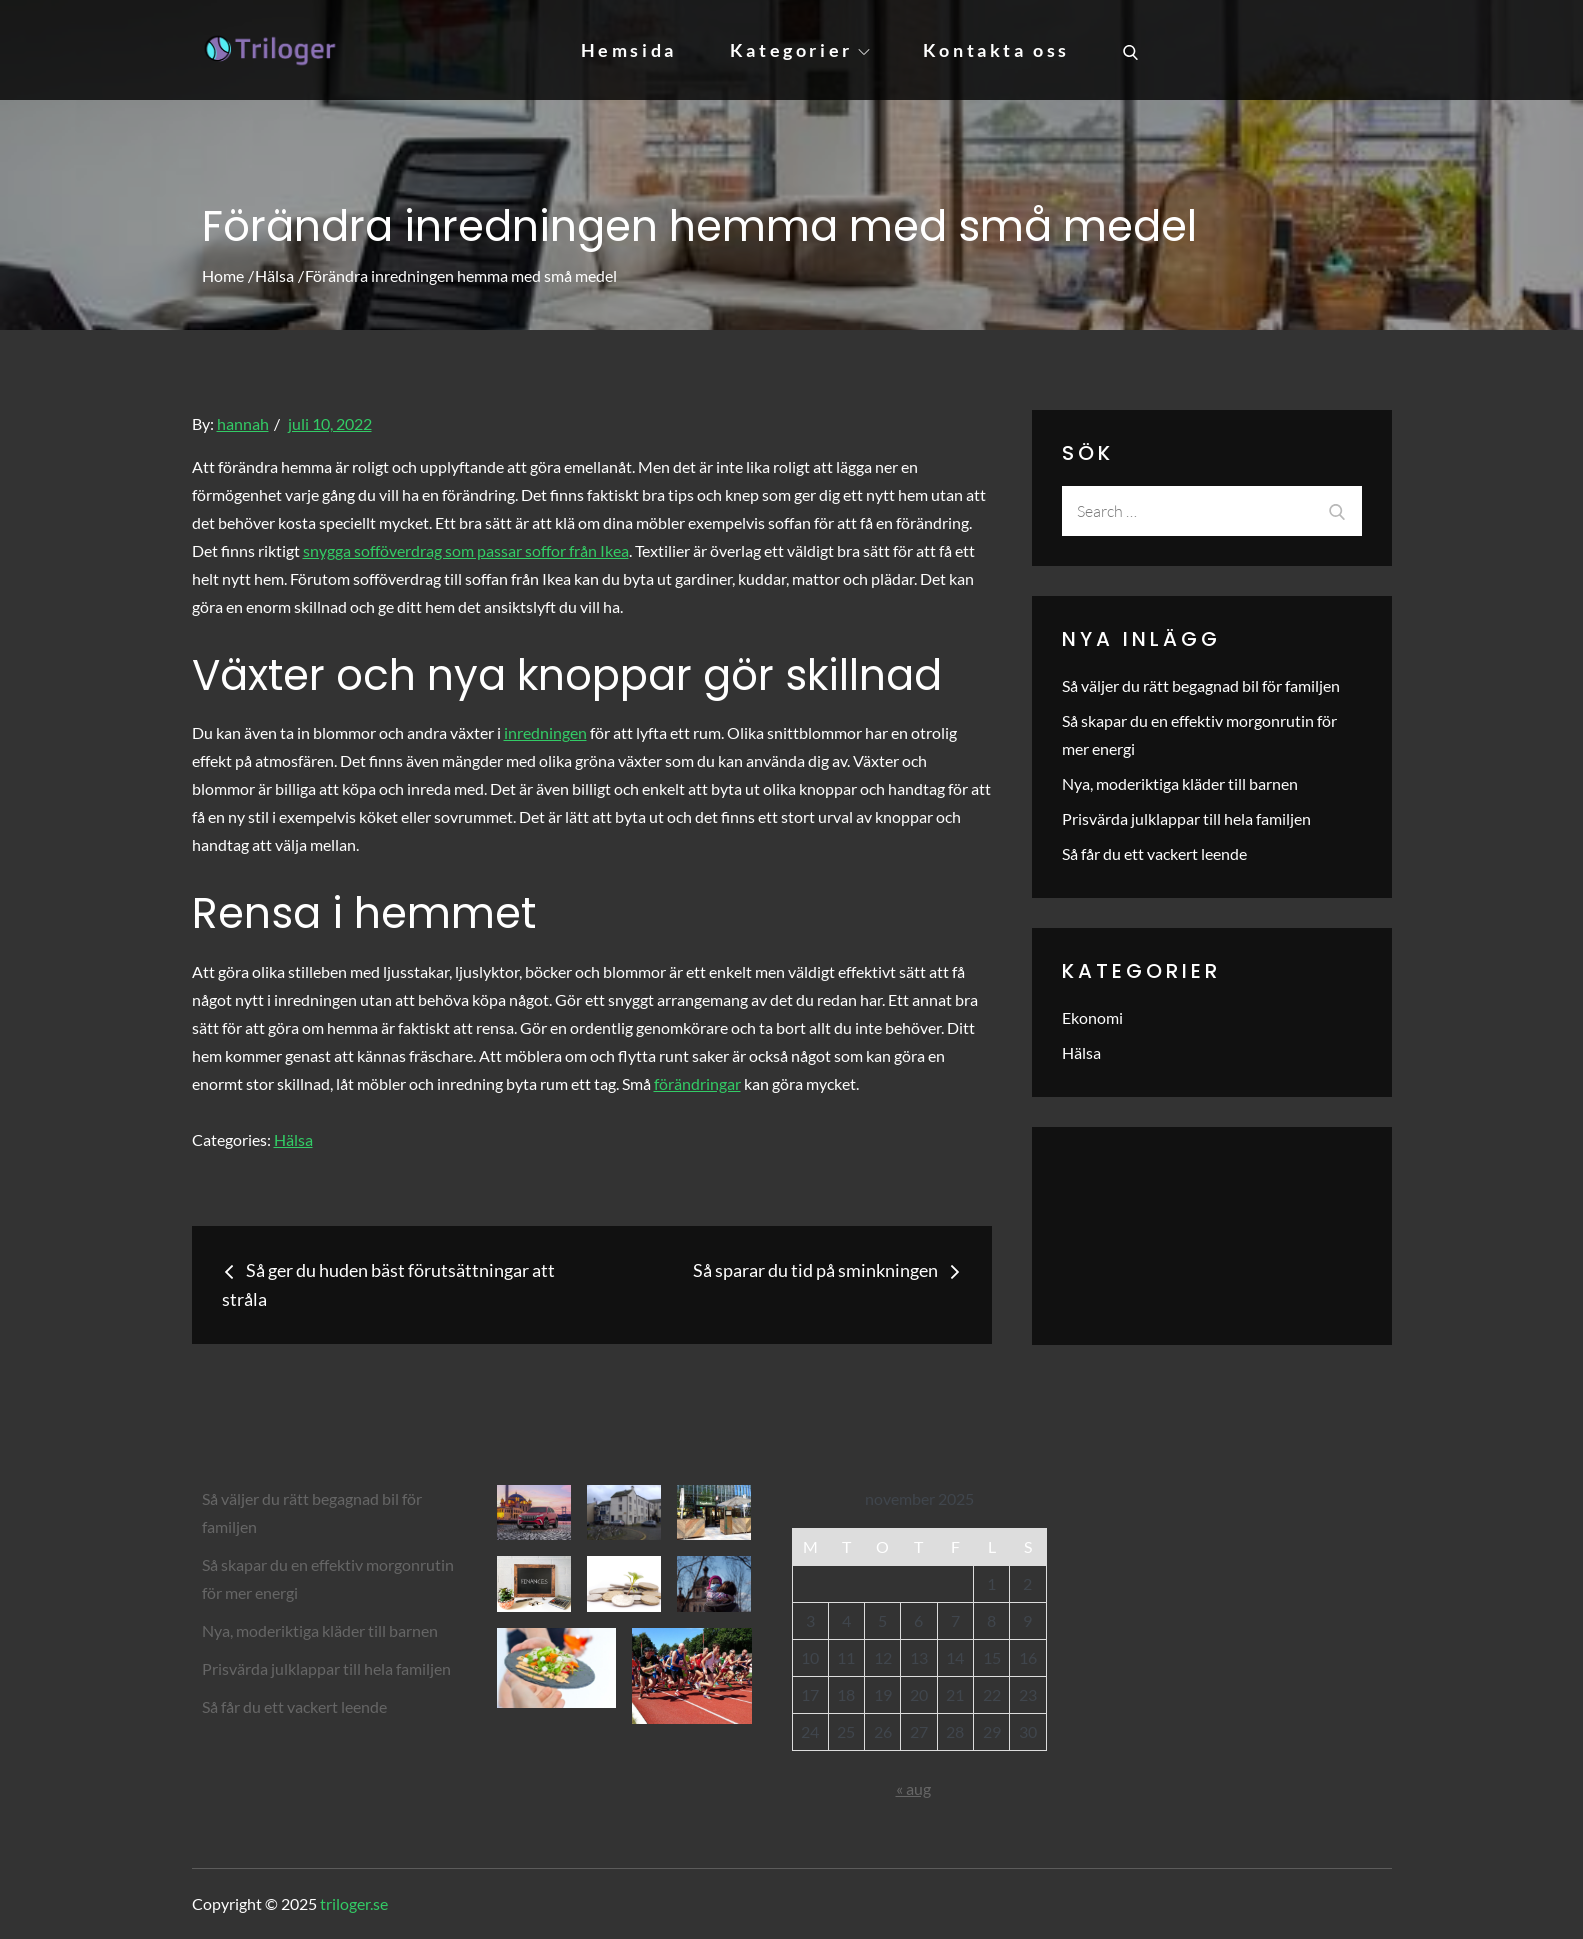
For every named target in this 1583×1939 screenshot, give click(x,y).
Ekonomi (1092, 1017)
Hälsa (293, 1139)
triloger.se (354, 1903)
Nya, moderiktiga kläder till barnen (1180, 783)
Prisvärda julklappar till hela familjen (1186, 818)
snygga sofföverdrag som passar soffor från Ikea (466, 550)
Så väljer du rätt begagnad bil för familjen (1201, 685)
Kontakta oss (996, 50)
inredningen (545, 732)
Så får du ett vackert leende (1154, 853)
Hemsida (629, 50)
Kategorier (800, 50)
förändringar (697, 1083)
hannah (243, 423)
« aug (913, 1788)
